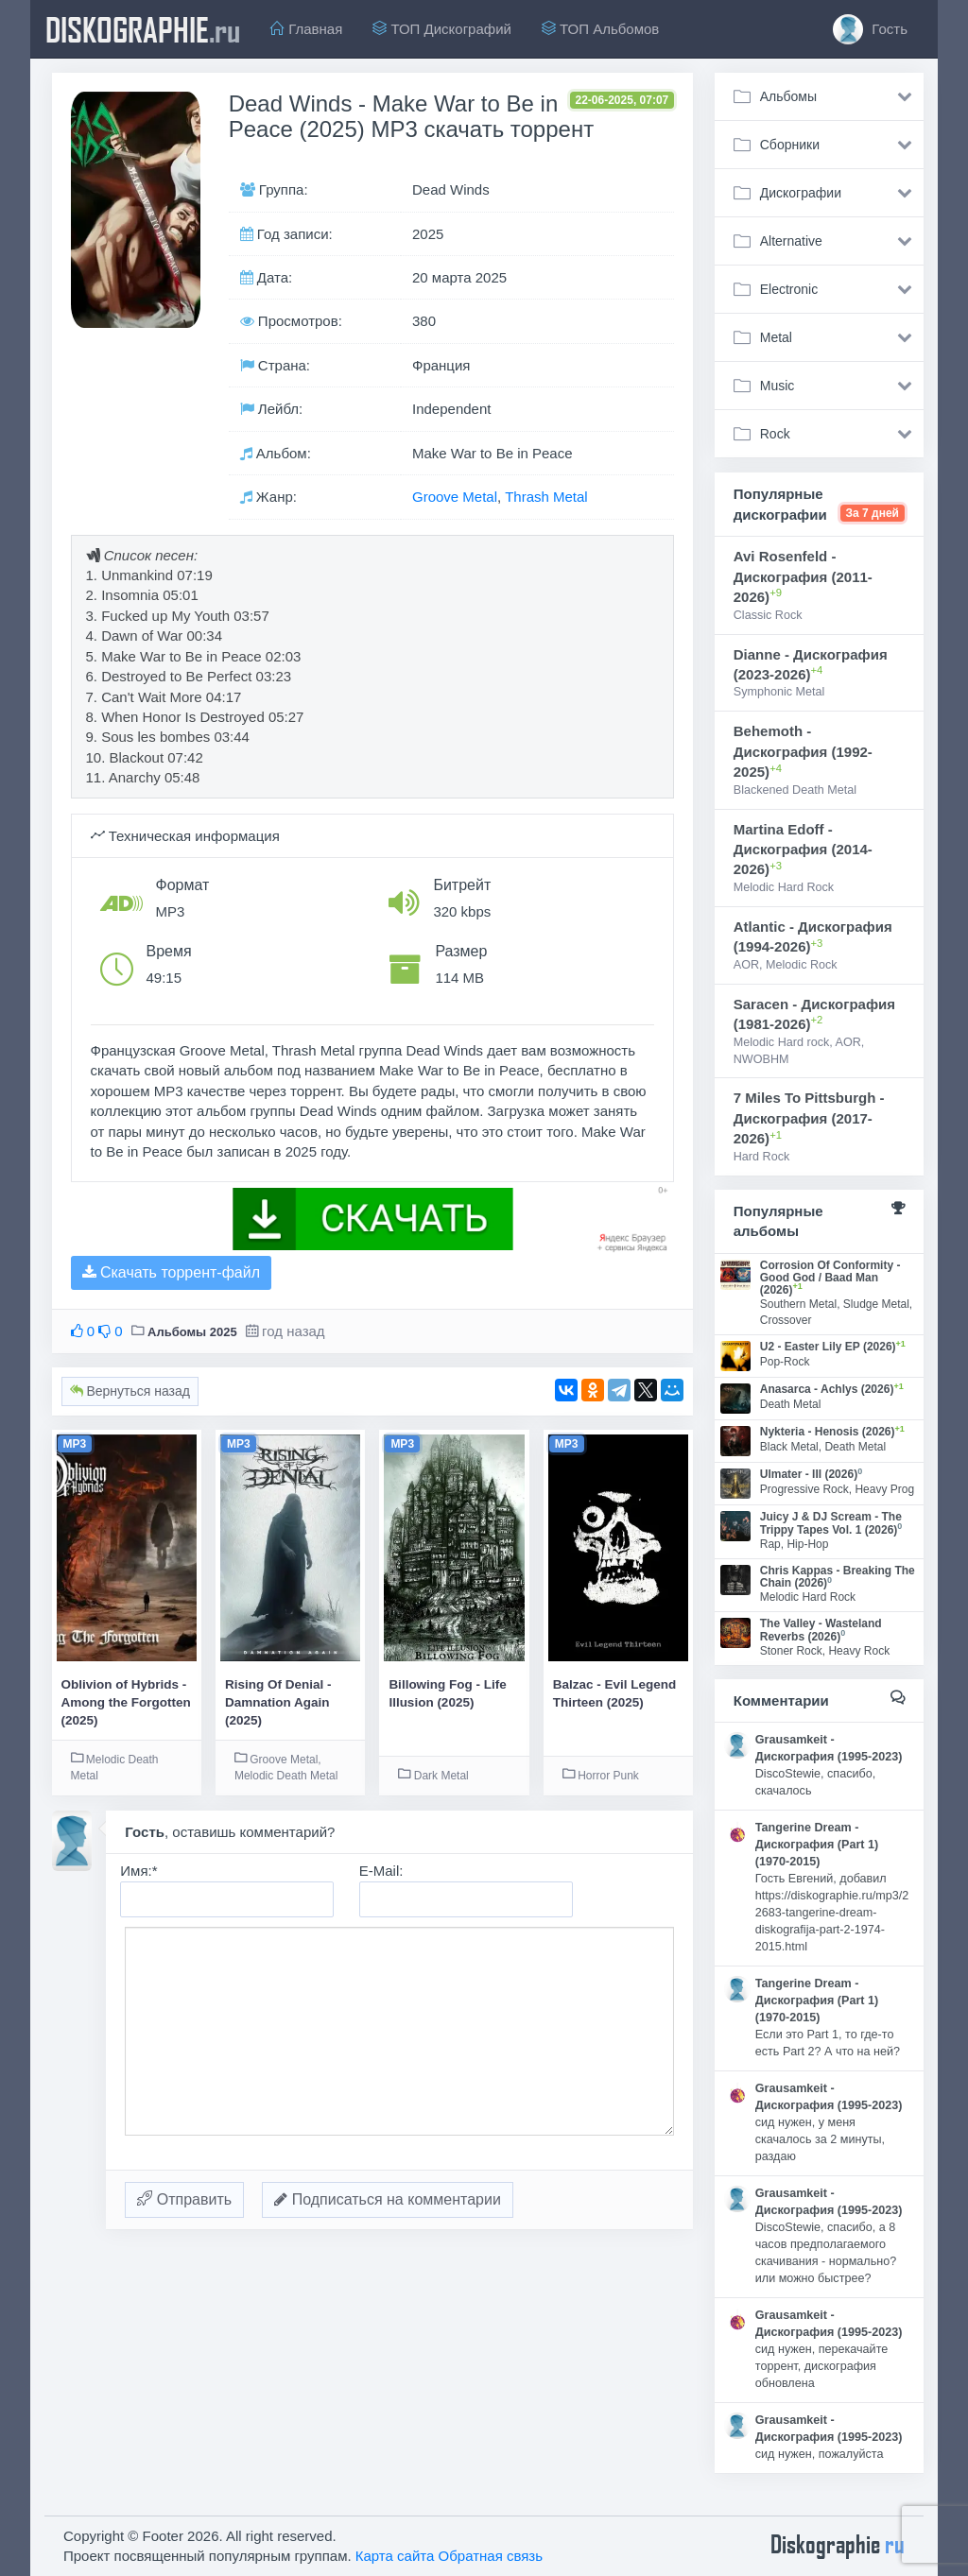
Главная (306, 29)
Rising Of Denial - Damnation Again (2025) (278, 1702)
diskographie (142, 29)
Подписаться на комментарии (387, 2199)
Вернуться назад (130, 1391)
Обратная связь (491, 2556)
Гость (870, 29)
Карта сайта (395, 2556)
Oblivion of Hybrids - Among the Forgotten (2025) (126, 1702)
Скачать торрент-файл (171, 1272)
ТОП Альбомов (600, 29)
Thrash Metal (546, 497)
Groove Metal (454, 497)
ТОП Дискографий (441, 29)
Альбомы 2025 (192, 1332)
